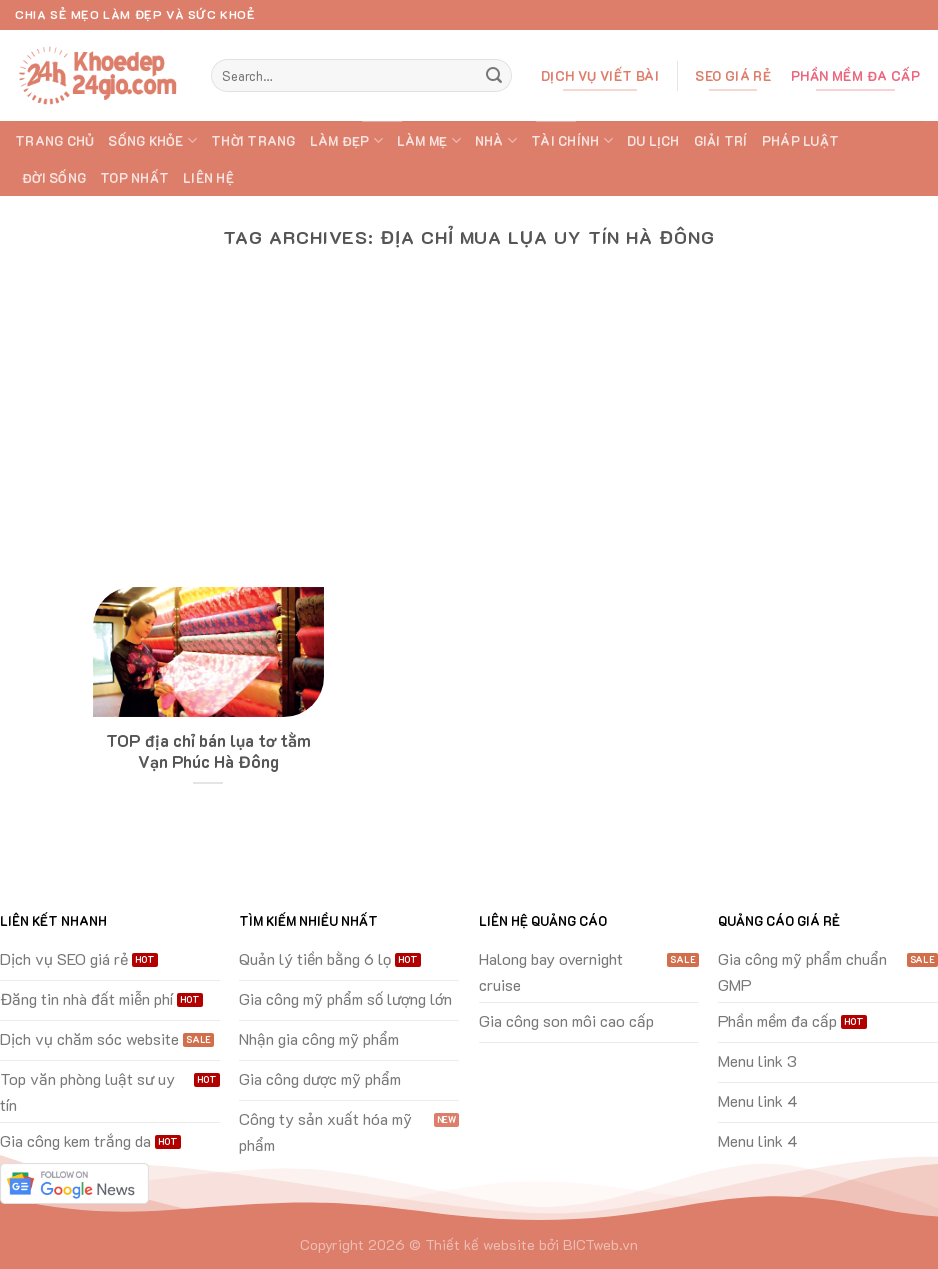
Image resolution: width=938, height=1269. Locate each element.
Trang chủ (54, 141)
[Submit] (494, 76)
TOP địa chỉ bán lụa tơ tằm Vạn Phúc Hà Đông (208, 751)
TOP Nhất (134, 178)
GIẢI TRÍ (721, 141)
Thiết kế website (480, 1244)
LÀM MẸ (429, 140)
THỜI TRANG (253, 141)
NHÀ (496, 140)
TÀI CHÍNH (572, 140)
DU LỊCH (653, 141)
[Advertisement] (469, 437)
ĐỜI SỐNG (54, 178)
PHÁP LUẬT (800, 141)
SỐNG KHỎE (152, 140)
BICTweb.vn (600, 1244)
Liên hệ (208, 178)
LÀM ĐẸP (346, 140)
